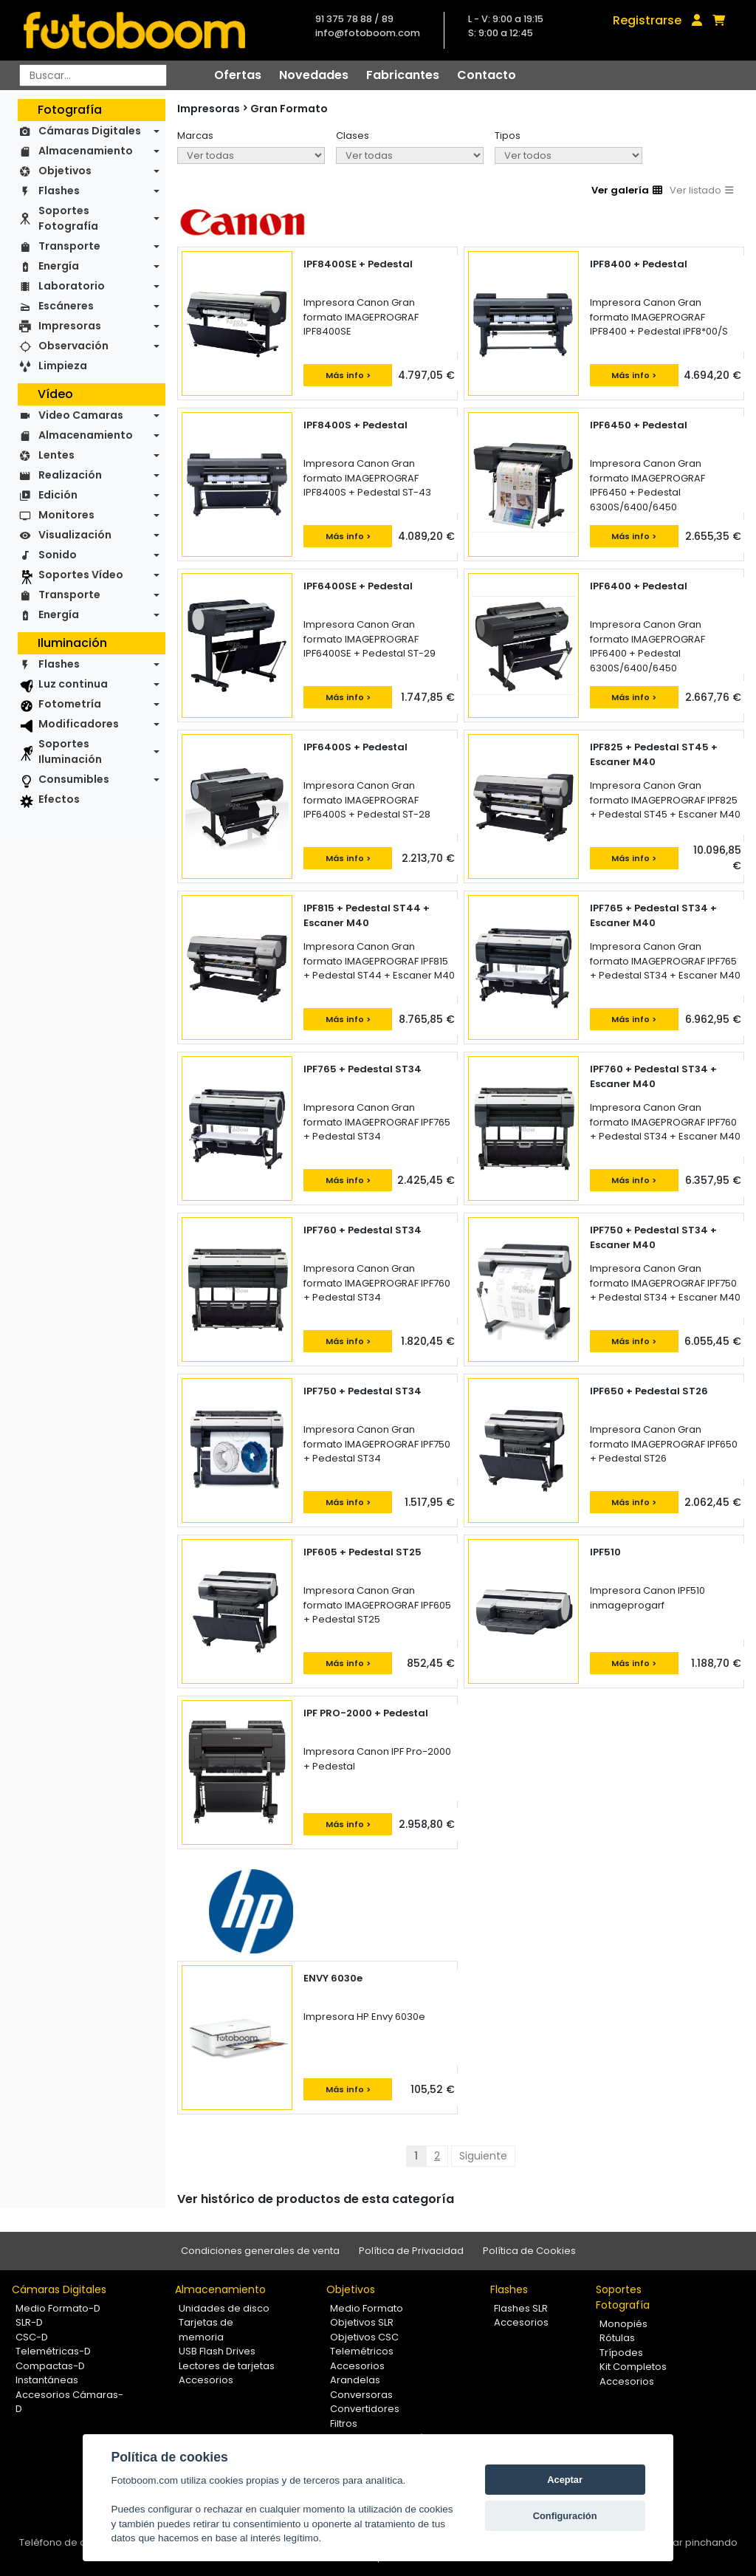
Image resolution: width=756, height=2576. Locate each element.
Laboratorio (71, 285)
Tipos (507, 136)
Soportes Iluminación (70, 751)
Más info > (348, 375)
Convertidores (364, 2409)
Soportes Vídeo (80, 574)
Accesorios (206, 2380)
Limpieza (62, 365)
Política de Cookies (529, 2251)
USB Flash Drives (217, 2351)
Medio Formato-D (58, 2308)
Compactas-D (50, 2366)
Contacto (486, 74)
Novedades (313, 74)
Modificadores (78, 723)
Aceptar (565, 2479)
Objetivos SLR (362, 2322)
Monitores (66, 514)
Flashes (59, 190)
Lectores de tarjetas (227, 2366)
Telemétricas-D (53, 2351)
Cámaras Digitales (89, 130)
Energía (58, 265)
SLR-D (29, 2322)
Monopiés (623, 2324)
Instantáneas (47, 2380)
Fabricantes (402, 74)
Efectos (59, 799)
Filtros (343, 2423)
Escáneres (66, 305)
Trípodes (621, 2353)
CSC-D (32, 2337)
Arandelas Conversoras (361, 2387)
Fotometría (69, 703)
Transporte (69, 246)
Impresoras (69, 325)
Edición (58, 494)
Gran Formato (289, 108)
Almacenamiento (85, 150)
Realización (70, 474)
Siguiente (483, 2155)
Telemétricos (362, 2351)
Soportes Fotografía (68, 218)
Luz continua (73, 683)
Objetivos (65, 170)
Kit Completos (633, 2367)
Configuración (565, 2515)
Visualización (74, 534)
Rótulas (617, 2338)
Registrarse (647, 20)
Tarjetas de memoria (206, 2329)
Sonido (57, 554)
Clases (352, 136)
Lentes (56, 455)
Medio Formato (366, 2308)
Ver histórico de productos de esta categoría (315, 2198)
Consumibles (73, 779)
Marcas (195, 136)
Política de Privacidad (411, 2251)
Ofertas (237, 74)
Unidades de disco (224, 2308)
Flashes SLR (521, 2308)
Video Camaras (80, 415)
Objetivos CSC (364, 2337)
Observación (73, 345)
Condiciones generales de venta (260, 2251)
